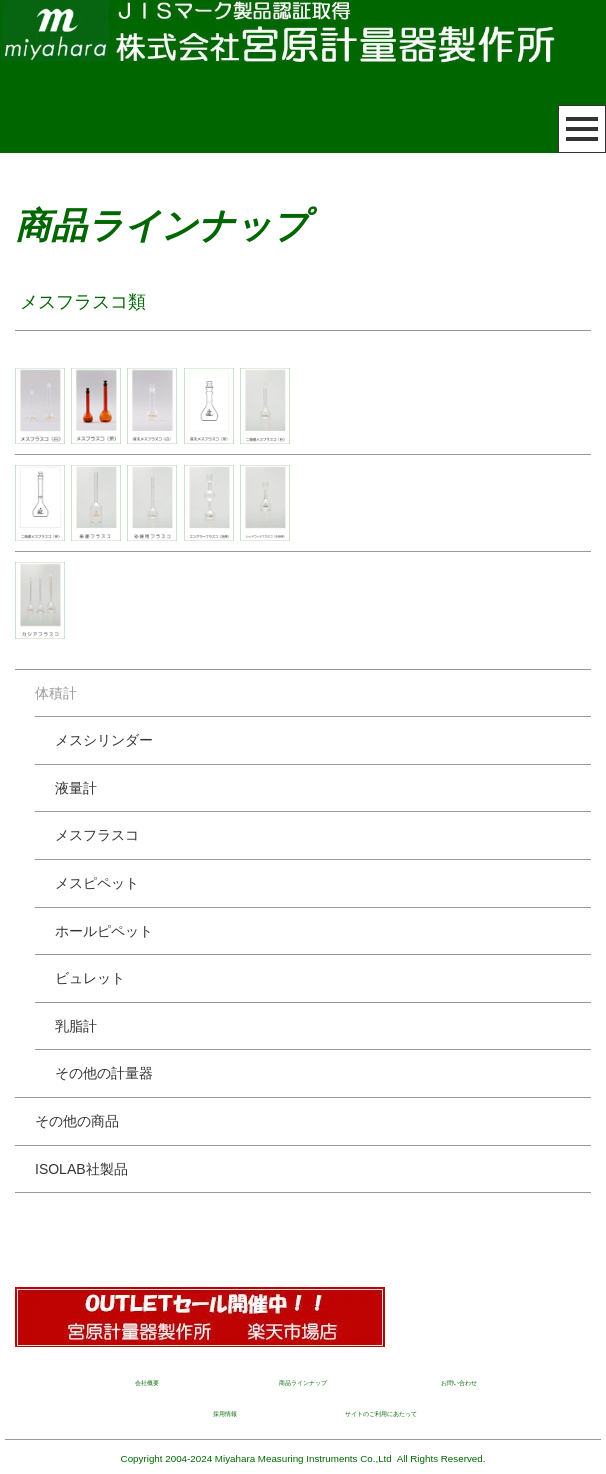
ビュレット (90, 978)
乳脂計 (76, 1026)
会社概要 (147, 1383)
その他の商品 (77, 1121)
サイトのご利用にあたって (381, 1414)
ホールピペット (104, 931)
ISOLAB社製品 (81, 1169)
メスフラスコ (97, 835)
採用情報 (225, 1414)
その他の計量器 (104, 1073)
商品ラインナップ (303, 1383)
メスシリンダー (104, 740)
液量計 (76, 788)
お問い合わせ (459, 1383)
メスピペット (97, 883)
